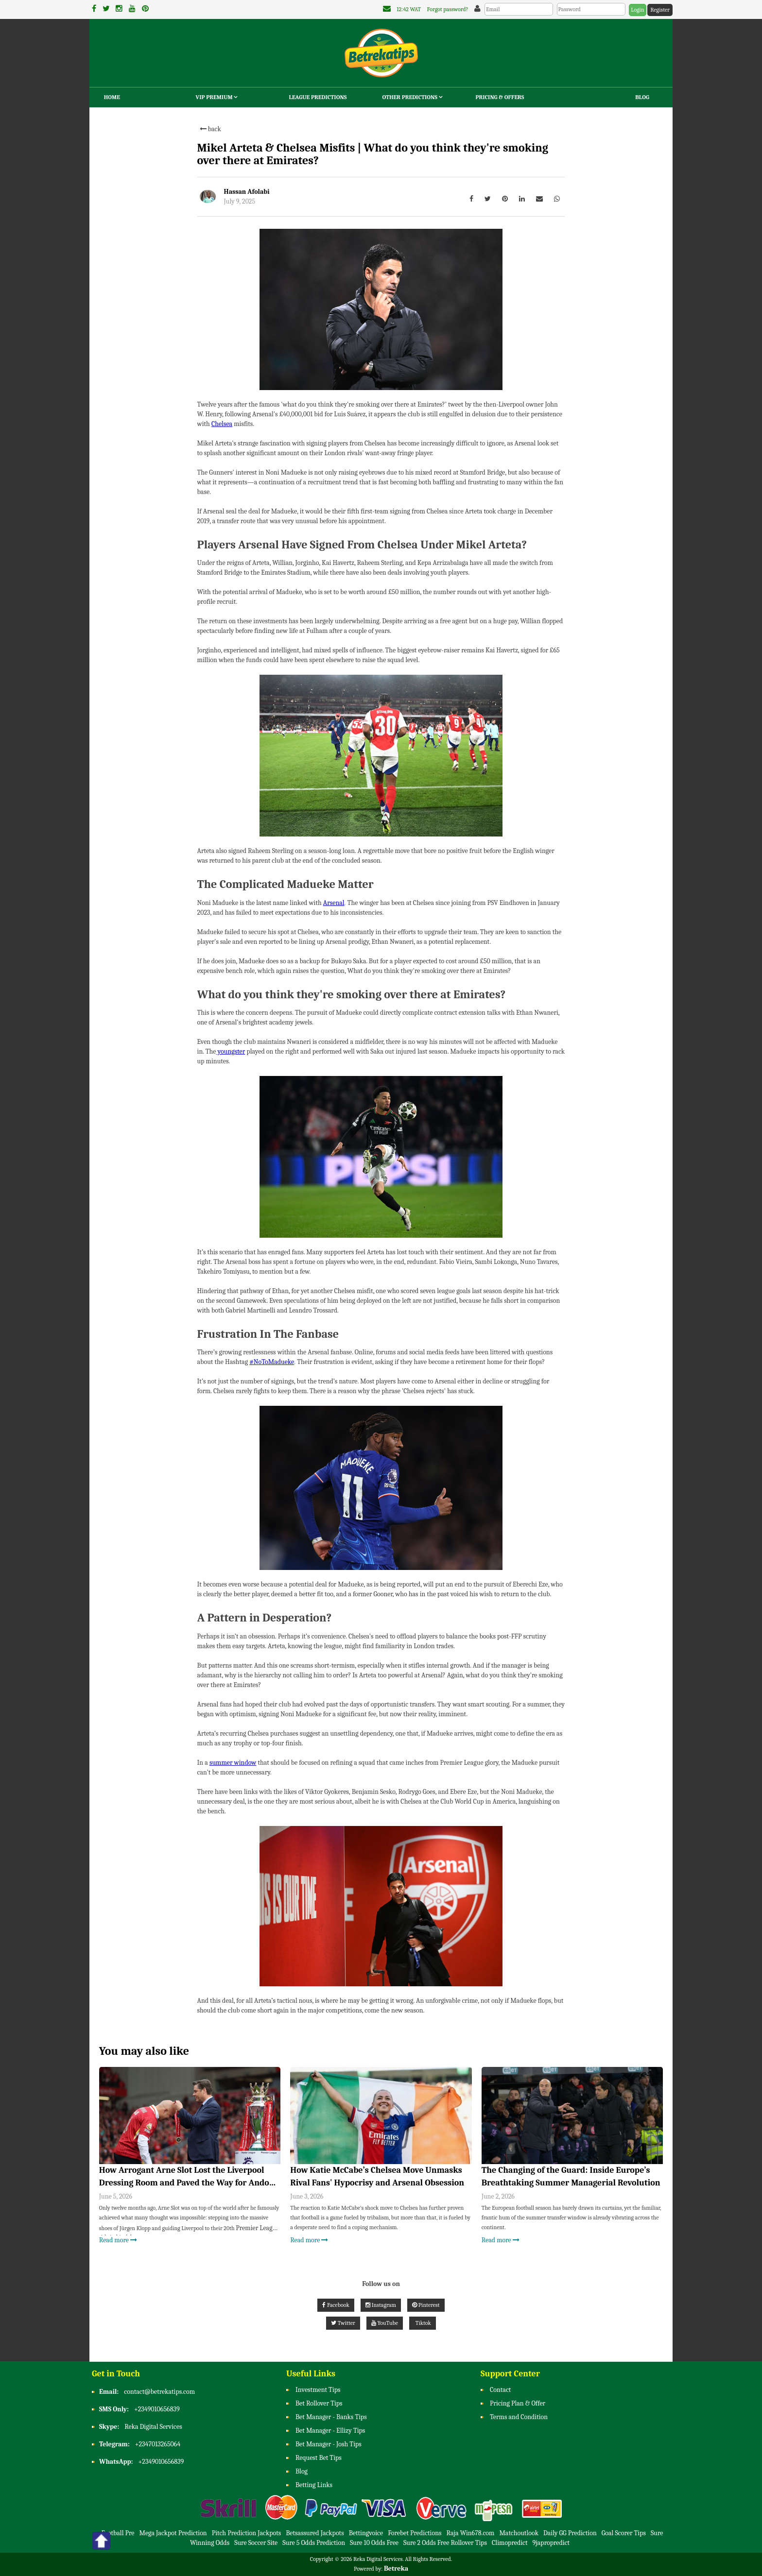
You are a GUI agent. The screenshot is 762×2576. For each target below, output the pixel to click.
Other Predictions (412, 97)
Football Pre (118, 2533)
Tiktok (422, 2323)
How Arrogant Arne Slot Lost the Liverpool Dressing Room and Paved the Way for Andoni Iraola (188, 2177)
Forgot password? (447, 9)
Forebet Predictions (414, 2533)
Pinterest (426, 2305)
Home (112, 97)
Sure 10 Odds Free (374, 2543)
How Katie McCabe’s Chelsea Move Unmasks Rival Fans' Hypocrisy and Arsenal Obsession (377, 2176)
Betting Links (313, 2485)
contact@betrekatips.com (159, 2392)
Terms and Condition (519, 2417)
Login (637, 9)
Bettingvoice (366, 2533)
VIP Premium (217, 97)
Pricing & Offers (499, 97)
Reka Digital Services (153, 2427)
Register (660, 9)
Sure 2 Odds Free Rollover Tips (445, 2543)
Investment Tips (318, 2390)
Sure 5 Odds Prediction (313, 2543)
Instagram (380, 2305)
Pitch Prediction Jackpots (246, 2533)
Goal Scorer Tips (624, 2533)
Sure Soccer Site (255, 2543)
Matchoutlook (518, 2533)
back (210, 129)
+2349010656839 (157, 2409)
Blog (642, 97)
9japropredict (551, 2543)
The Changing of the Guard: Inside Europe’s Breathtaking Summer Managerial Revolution (571, 2176)
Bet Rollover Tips (319, 2404)
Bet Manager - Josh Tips (328, 2444)
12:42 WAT (409, 9)
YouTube (384, 2323)
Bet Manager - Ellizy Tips (330, 2431)
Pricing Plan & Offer (517, 2404)
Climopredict (509, 2543)
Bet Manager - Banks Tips (331, 2417)
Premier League (257, 2228)
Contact (500, 2390)
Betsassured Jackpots (315, 2533)
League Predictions (318, 97)
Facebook (335, 2305)
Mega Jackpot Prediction (173, 2533)
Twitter (343, 2323)
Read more (118, 2240)
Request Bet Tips (318, 2458)
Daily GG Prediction (570, 2533)
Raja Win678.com (471, 2533)
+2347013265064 (158, 2444)
